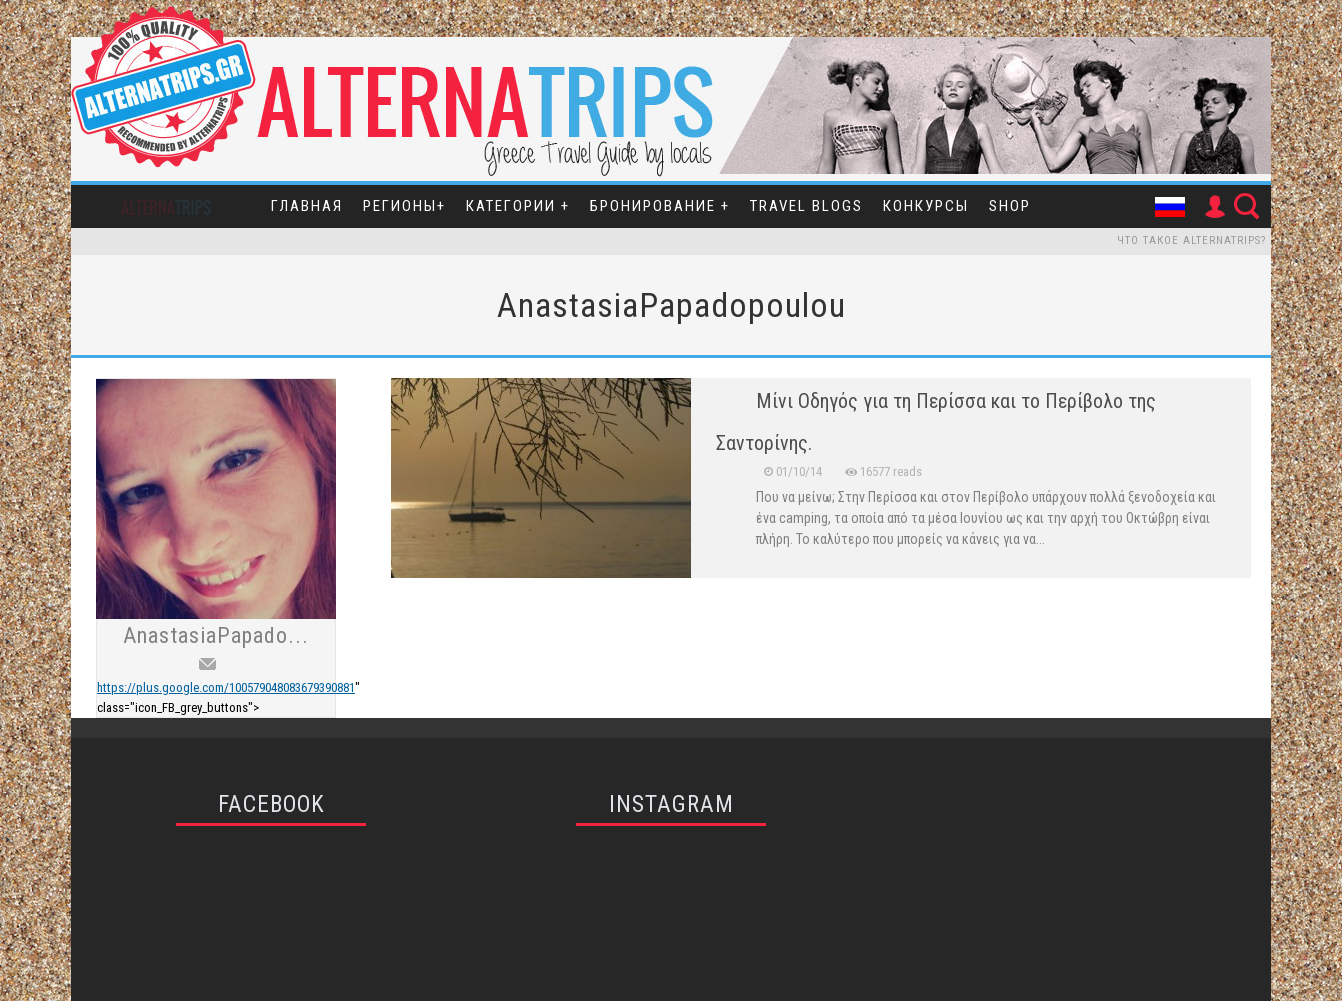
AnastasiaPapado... (216, 635)
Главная (307, 206)
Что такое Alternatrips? (1191, 240)
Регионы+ (404, 206)
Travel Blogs (806, 206)
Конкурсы (926, 206)
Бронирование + (660, 206)
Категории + (518, 206)
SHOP (1010, 206)
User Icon (1214, 207)
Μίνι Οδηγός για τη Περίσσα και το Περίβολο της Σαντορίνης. (936, 422)
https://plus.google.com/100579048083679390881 (226, 687)
